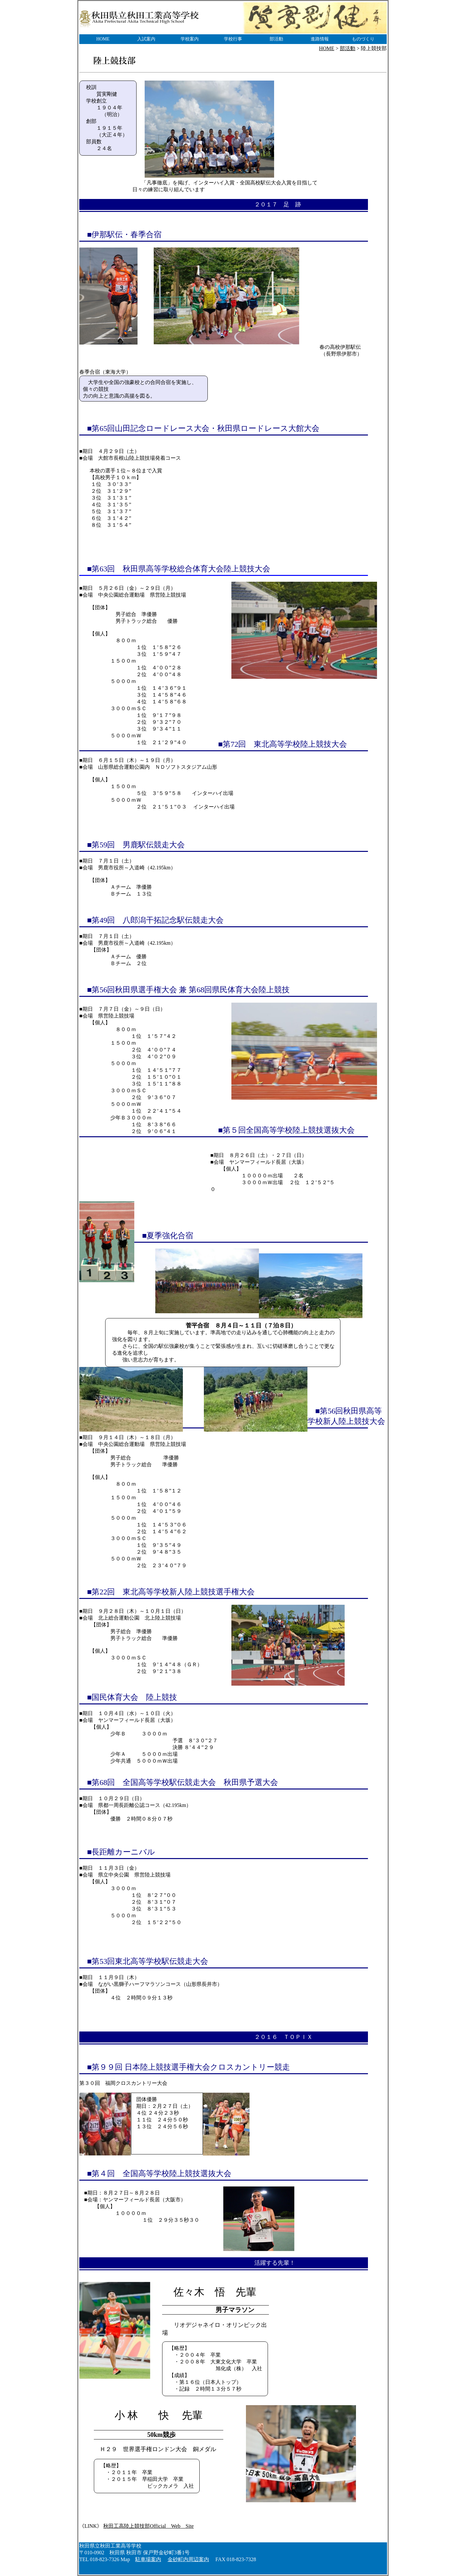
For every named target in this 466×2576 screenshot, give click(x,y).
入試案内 (146, 39)
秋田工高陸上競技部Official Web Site (148, 2526)
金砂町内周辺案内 (188, 2559)
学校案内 (190, 39)
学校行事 (233, 39)
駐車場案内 (148, 2559)
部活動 (276, 39)
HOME (102, 39)
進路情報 (320, 39)
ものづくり (363, 39)
